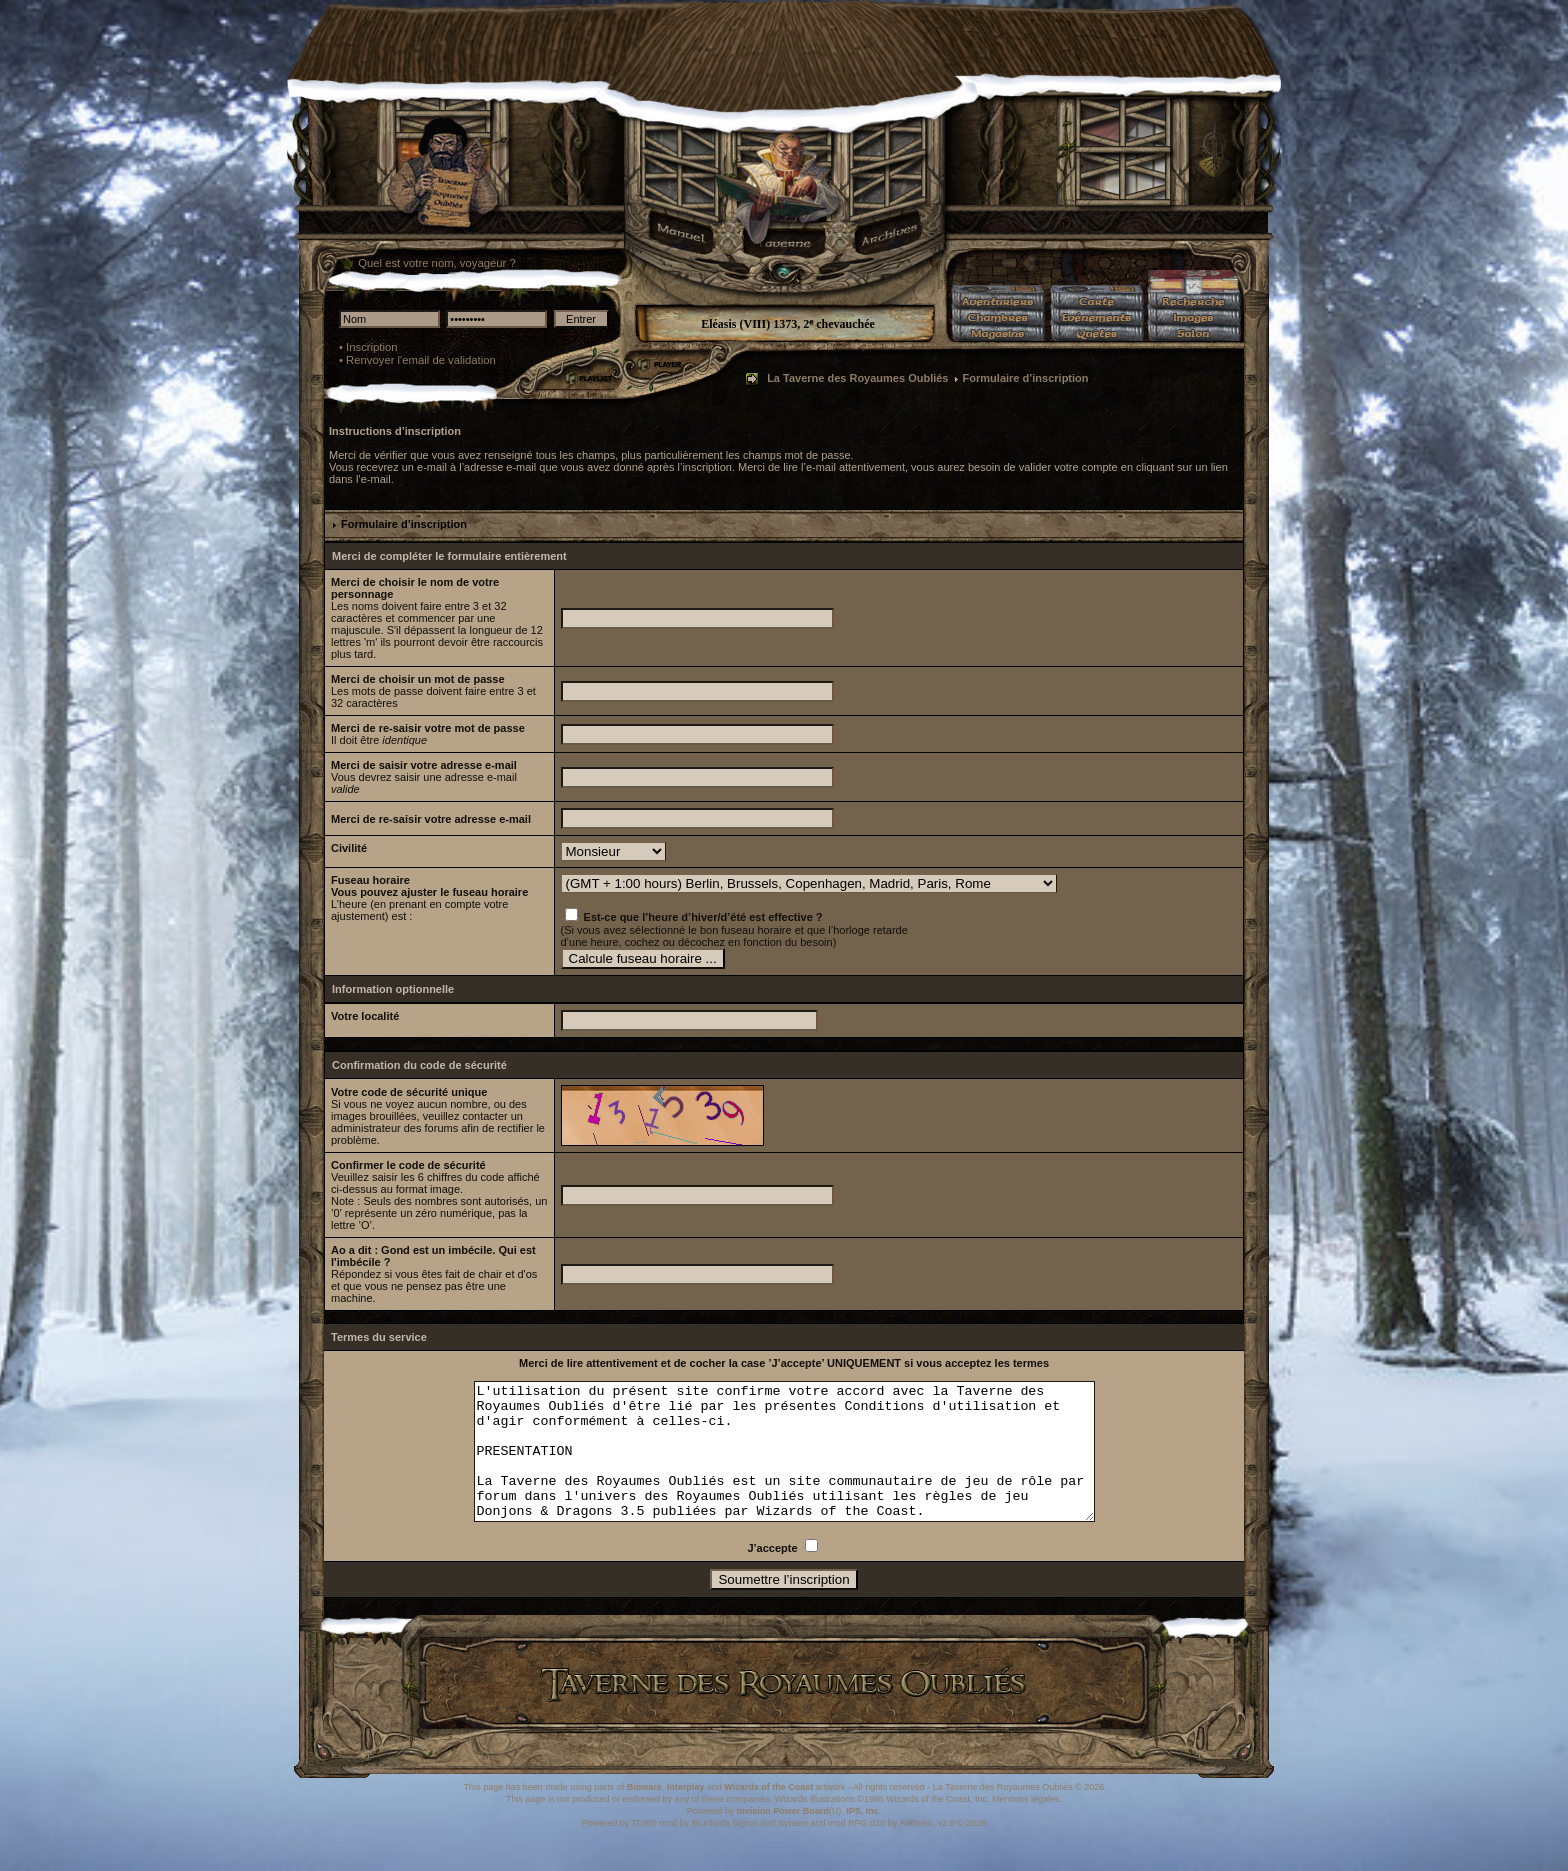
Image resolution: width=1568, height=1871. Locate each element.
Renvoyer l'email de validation (421, 360)
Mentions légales (1026, 1826)
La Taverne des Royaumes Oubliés (857, 378)
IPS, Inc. (863, 1838)
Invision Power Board (783, 1838)
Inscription (372, 347)
